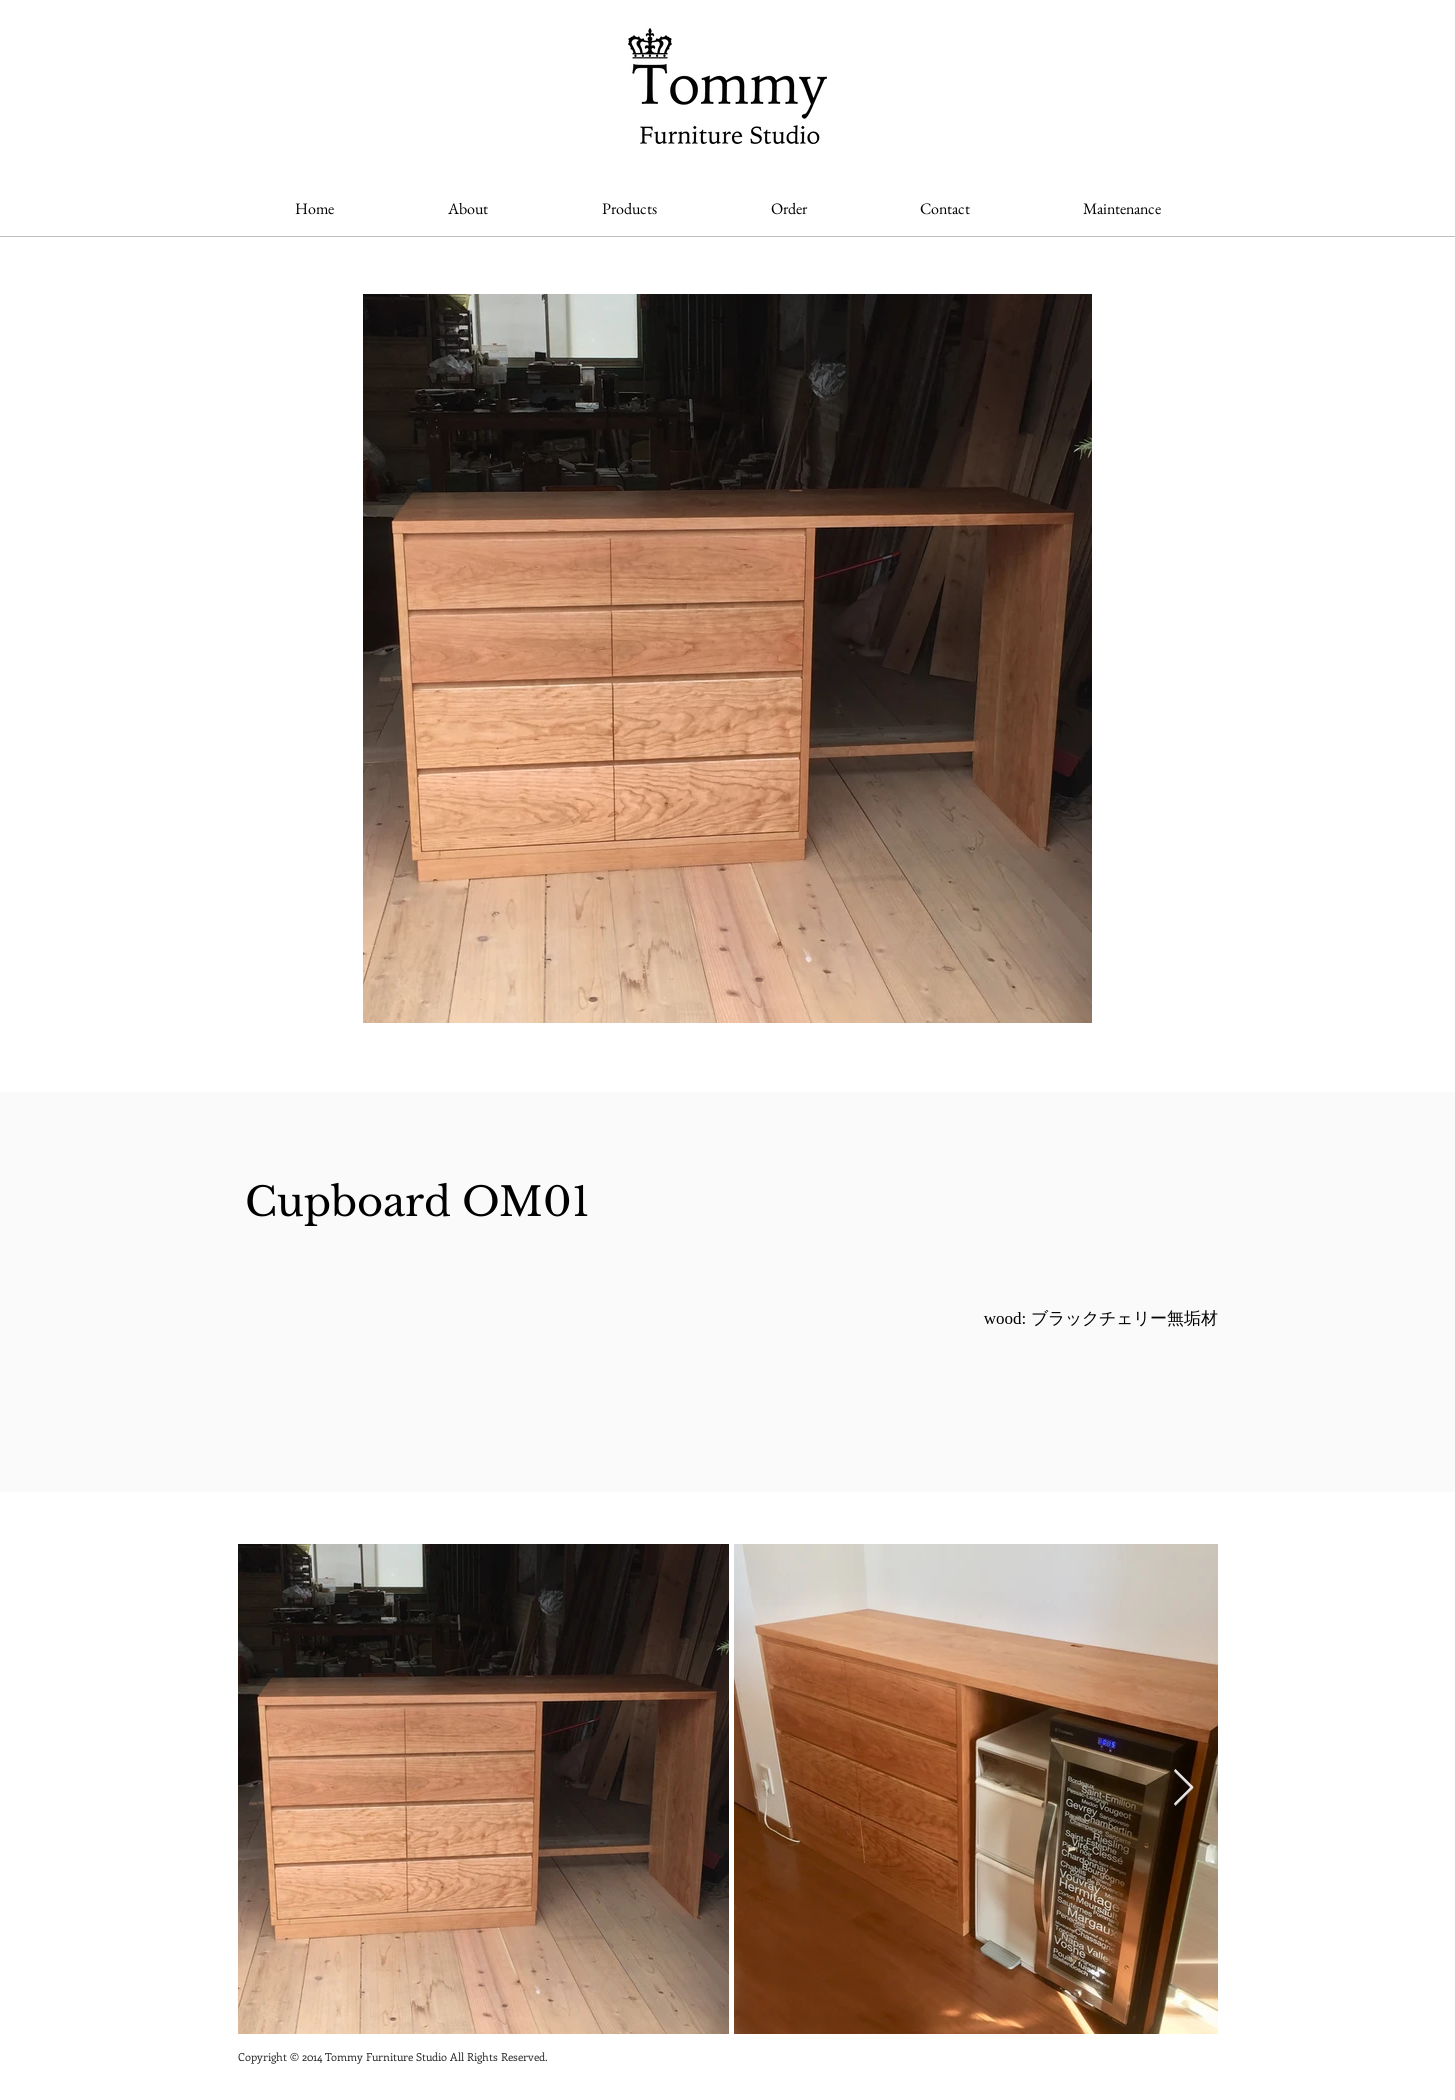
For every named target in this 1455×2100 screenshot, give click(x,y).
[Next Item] (1183, 1788)
